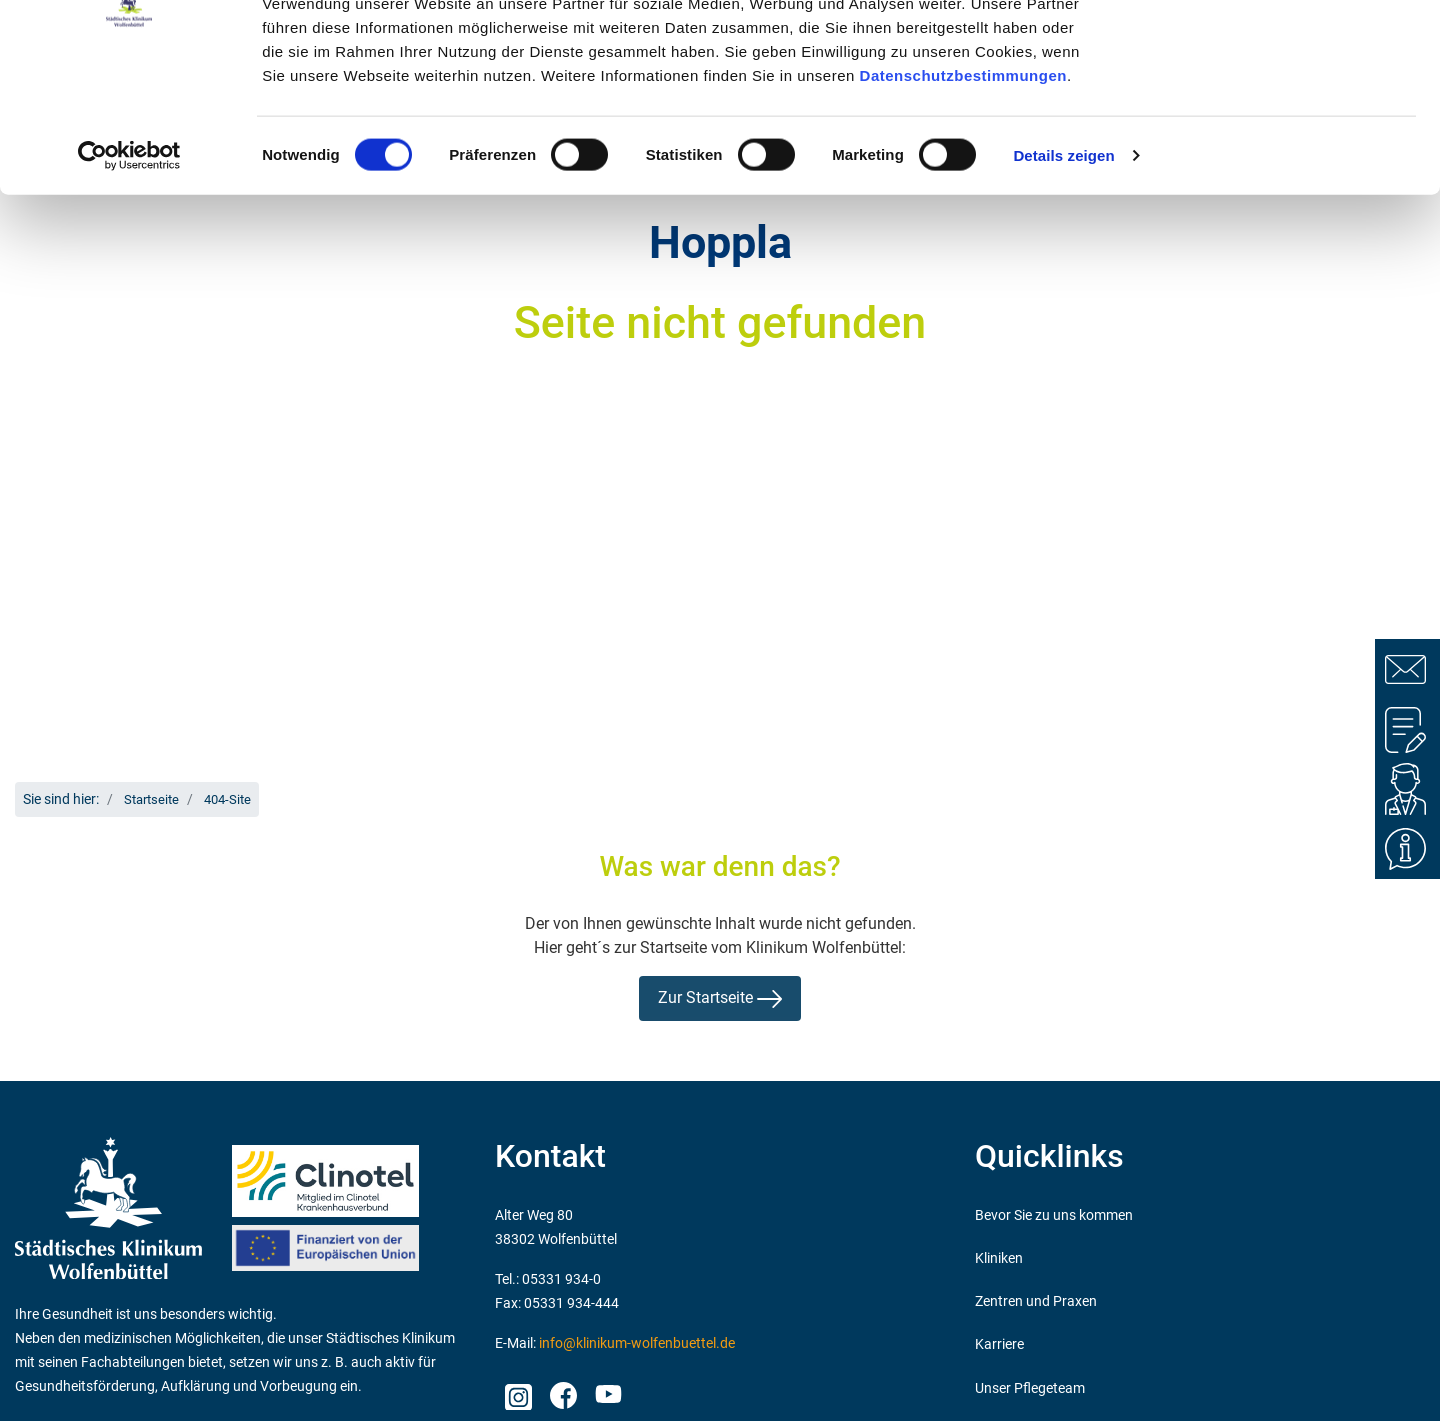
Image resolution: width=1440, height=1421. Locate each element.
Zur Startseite (720, 998)
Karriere (999, 1344)
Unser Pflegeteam (1030, 1388)
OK (1273, 52)
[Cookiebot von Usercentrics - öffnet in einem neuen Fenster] (129, 274)
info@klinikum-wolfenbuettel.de (637, 1343)
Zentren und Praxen (1036, 1301)
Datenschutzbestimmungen (963, 192)
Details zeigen (1063, 273)
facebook (562, 1391)
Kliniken (999, 1258)
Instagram (517, 1391)
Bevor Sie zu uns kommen (1054, 1215)
